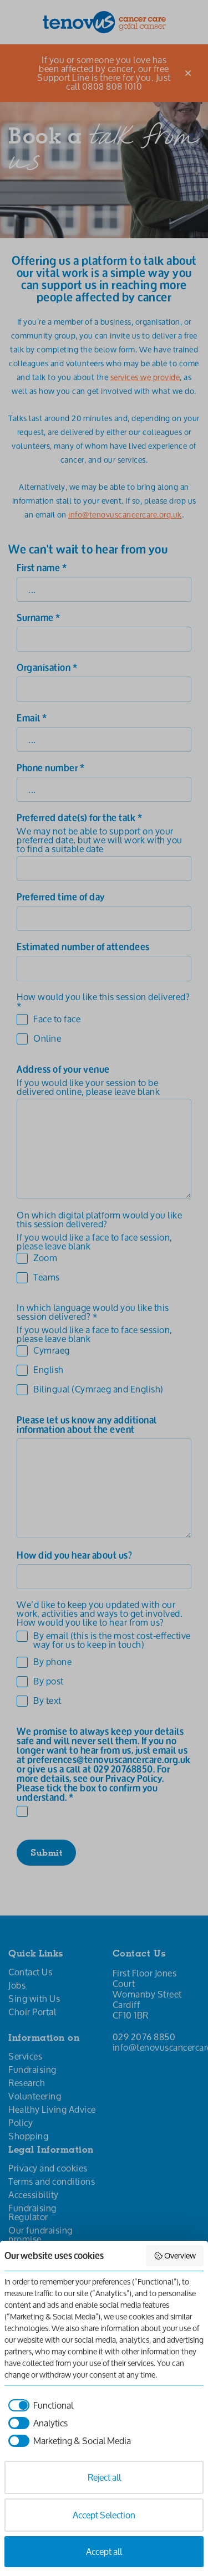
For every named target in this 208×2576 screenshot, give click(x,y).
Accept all (104, 2551)
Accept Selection (104, 2515)
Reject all (104, 2477)
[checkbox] (38, 2405)
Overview (175, 2255)
